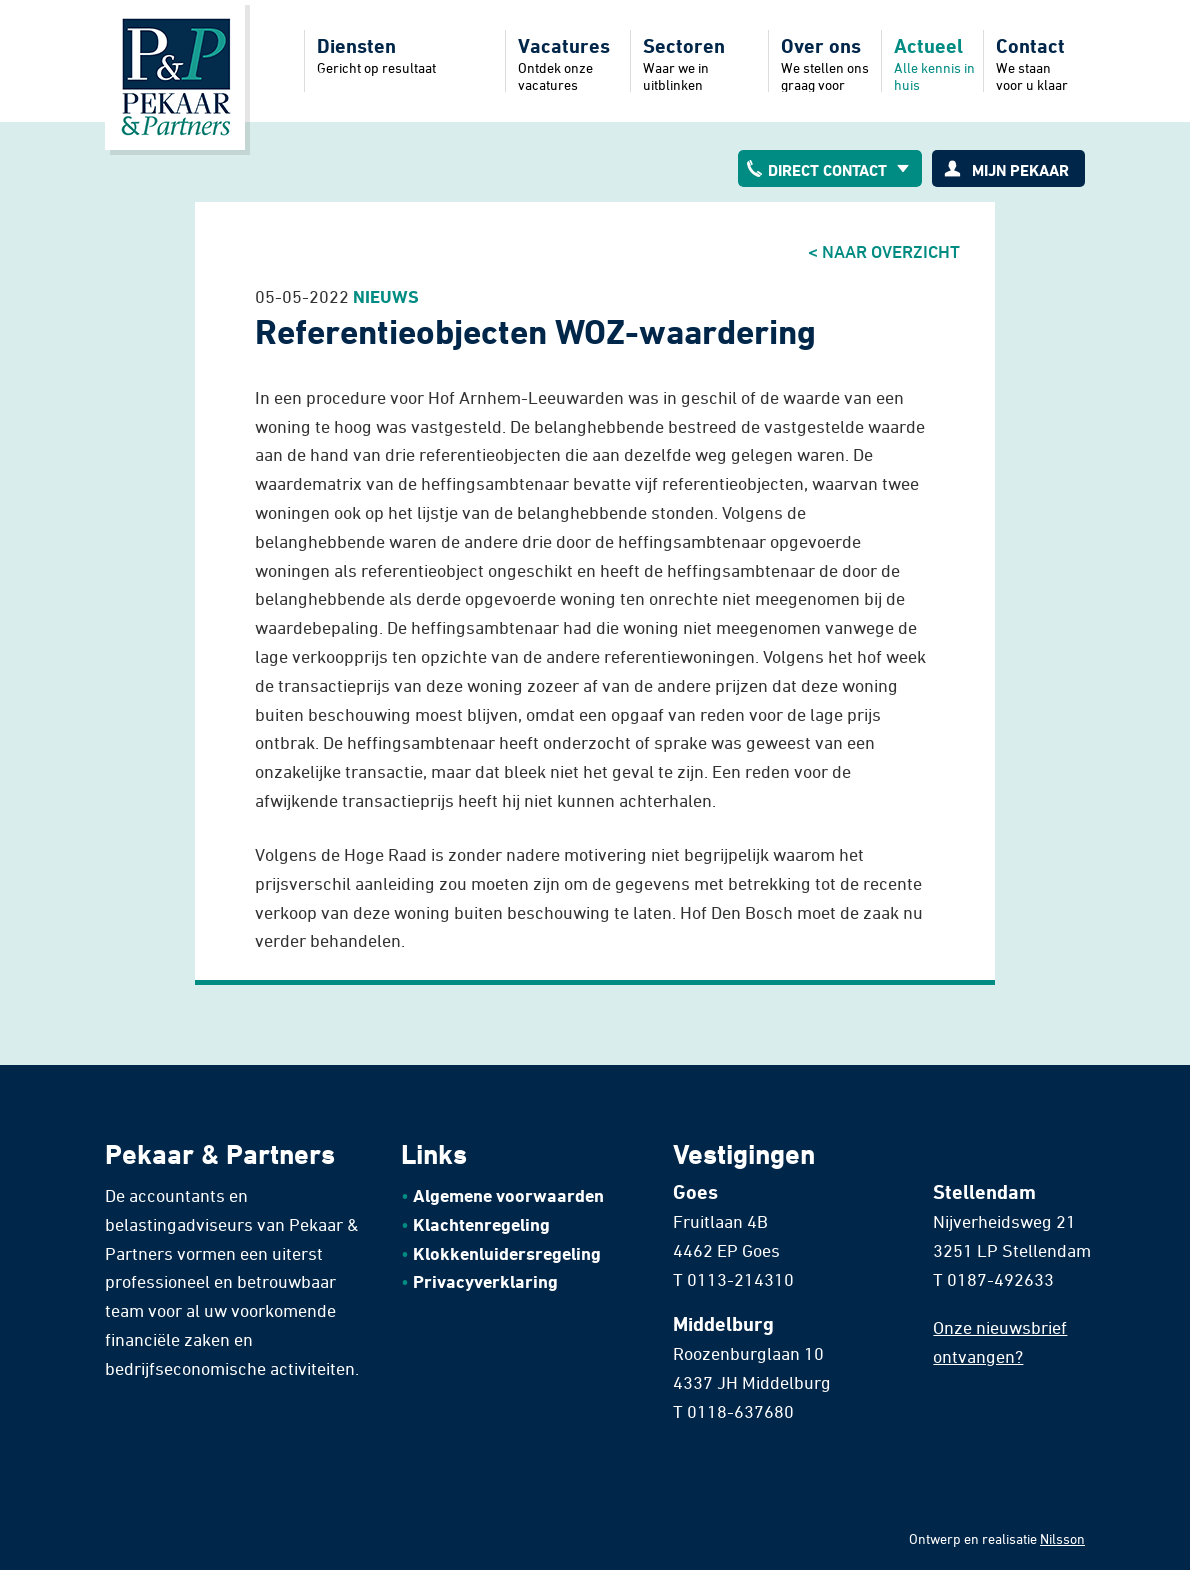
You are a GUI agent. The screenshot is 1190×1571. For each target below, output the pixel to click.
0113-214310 (740, 1279)
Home (175, 75)
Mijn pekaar (1020, 170)
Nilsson (1062, 1538)
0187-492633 (1000, 1279)
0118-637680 (740, 1411)
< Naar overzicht (884, 251)
